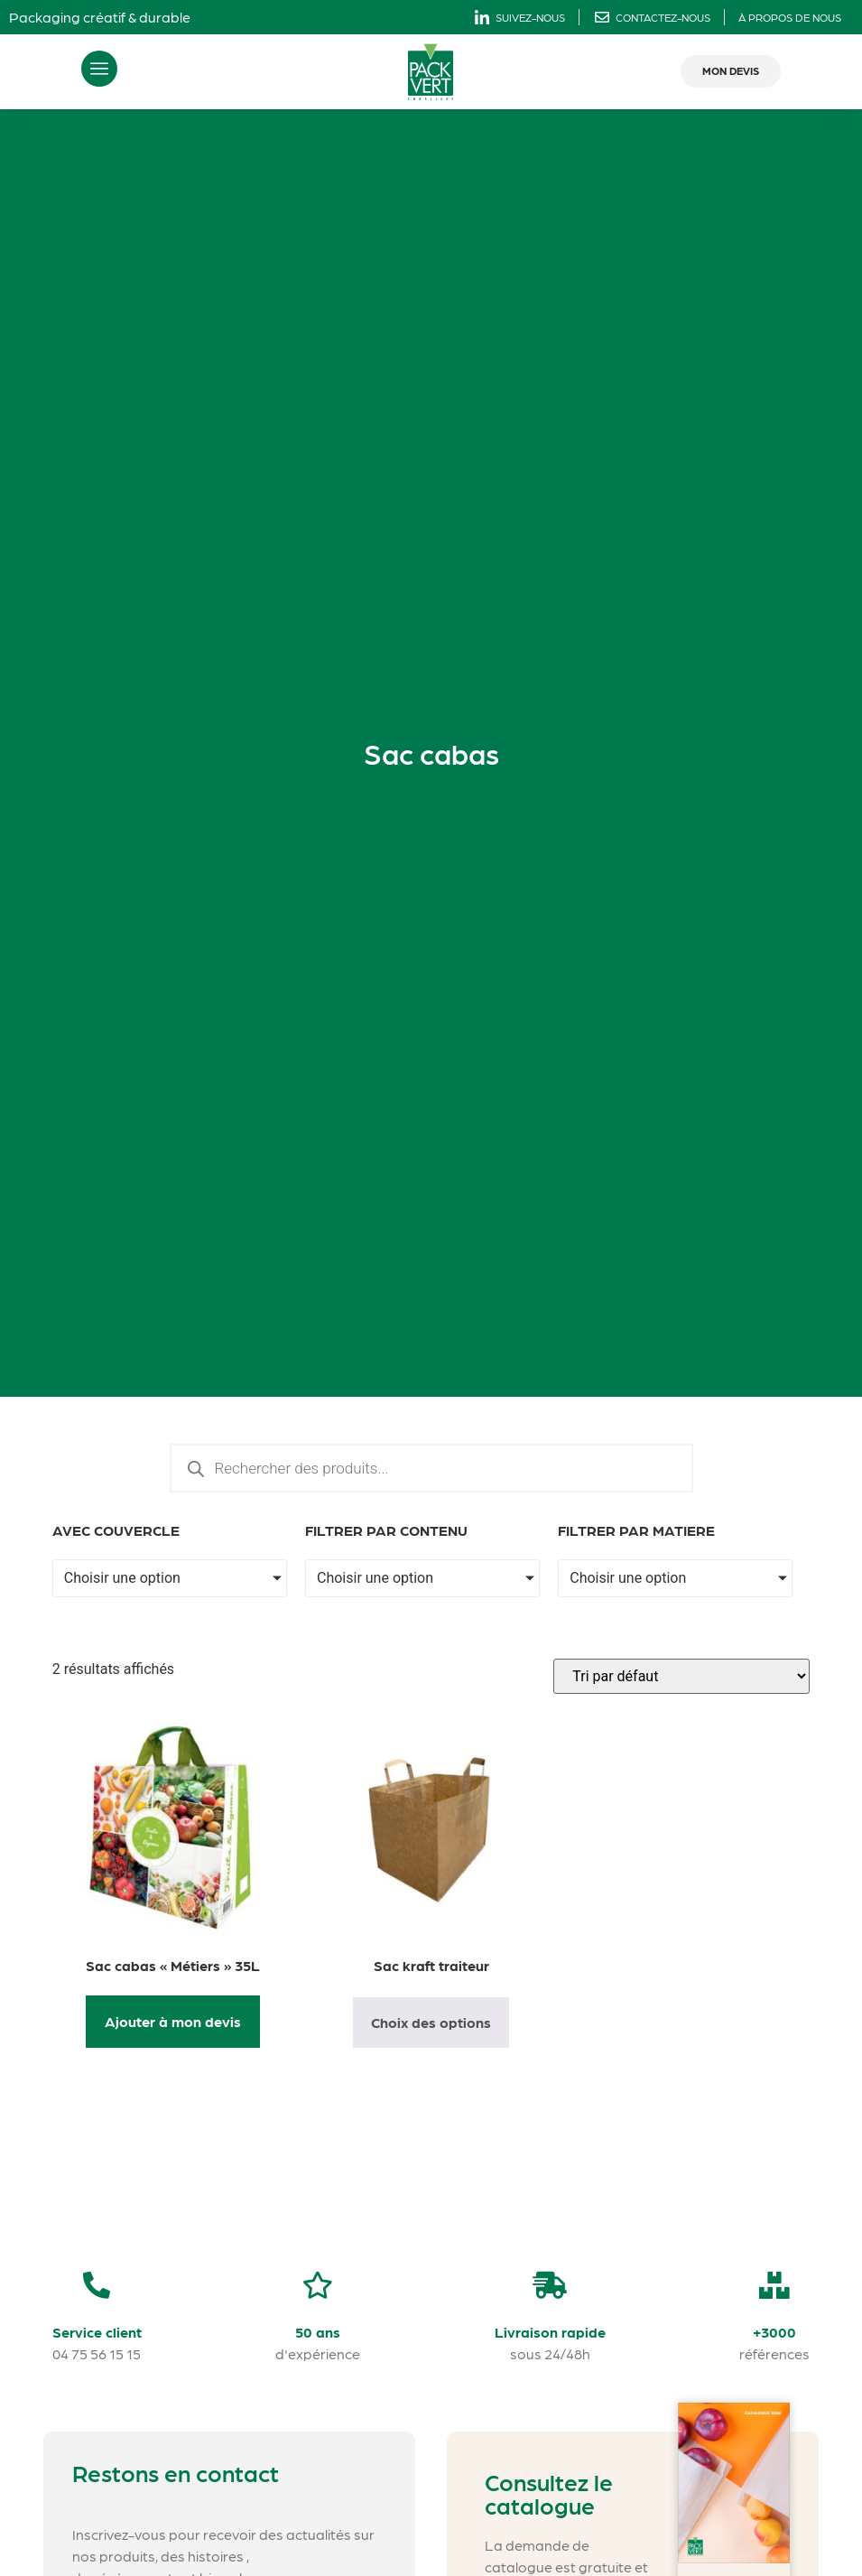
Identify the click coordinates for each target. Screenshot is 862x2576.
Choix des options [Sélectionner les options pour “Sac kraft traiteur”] (431, 2022)
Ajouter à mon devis (173, 2021)
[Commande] (681, 1676)
